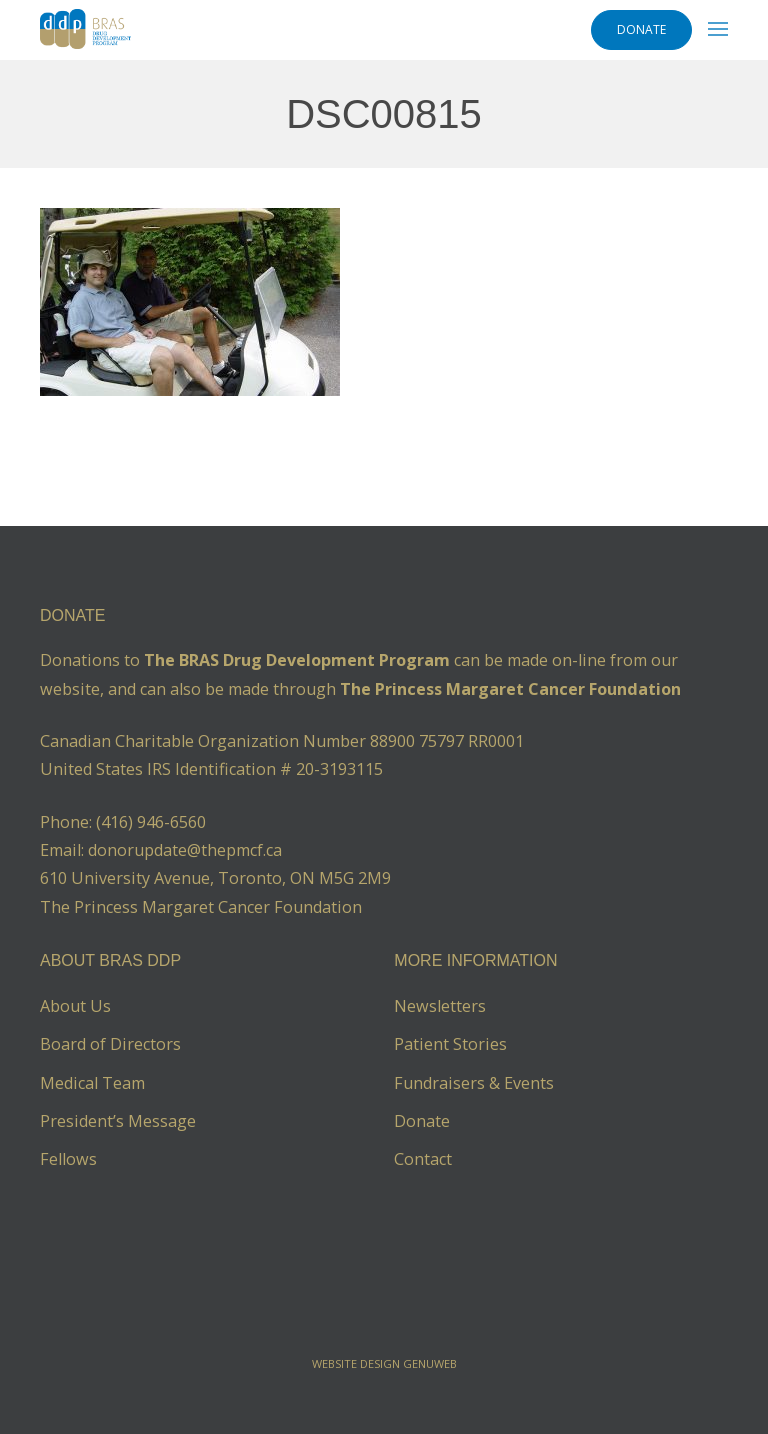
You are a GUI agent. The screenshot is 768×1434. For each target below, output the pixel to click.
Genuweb (430, 1363)
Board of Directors (110, 1044)
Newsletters (440, 1006)
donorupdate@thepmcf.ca (185, 850)
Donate (422, 1121)
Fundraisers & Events (474, 1083)
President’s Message (118, 1121)
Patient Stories (450, 1044)
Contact (423, 1159)
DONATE (641, 29)
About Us (75, 1006)
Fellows (68, 1159)
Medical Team (92, 1083)
